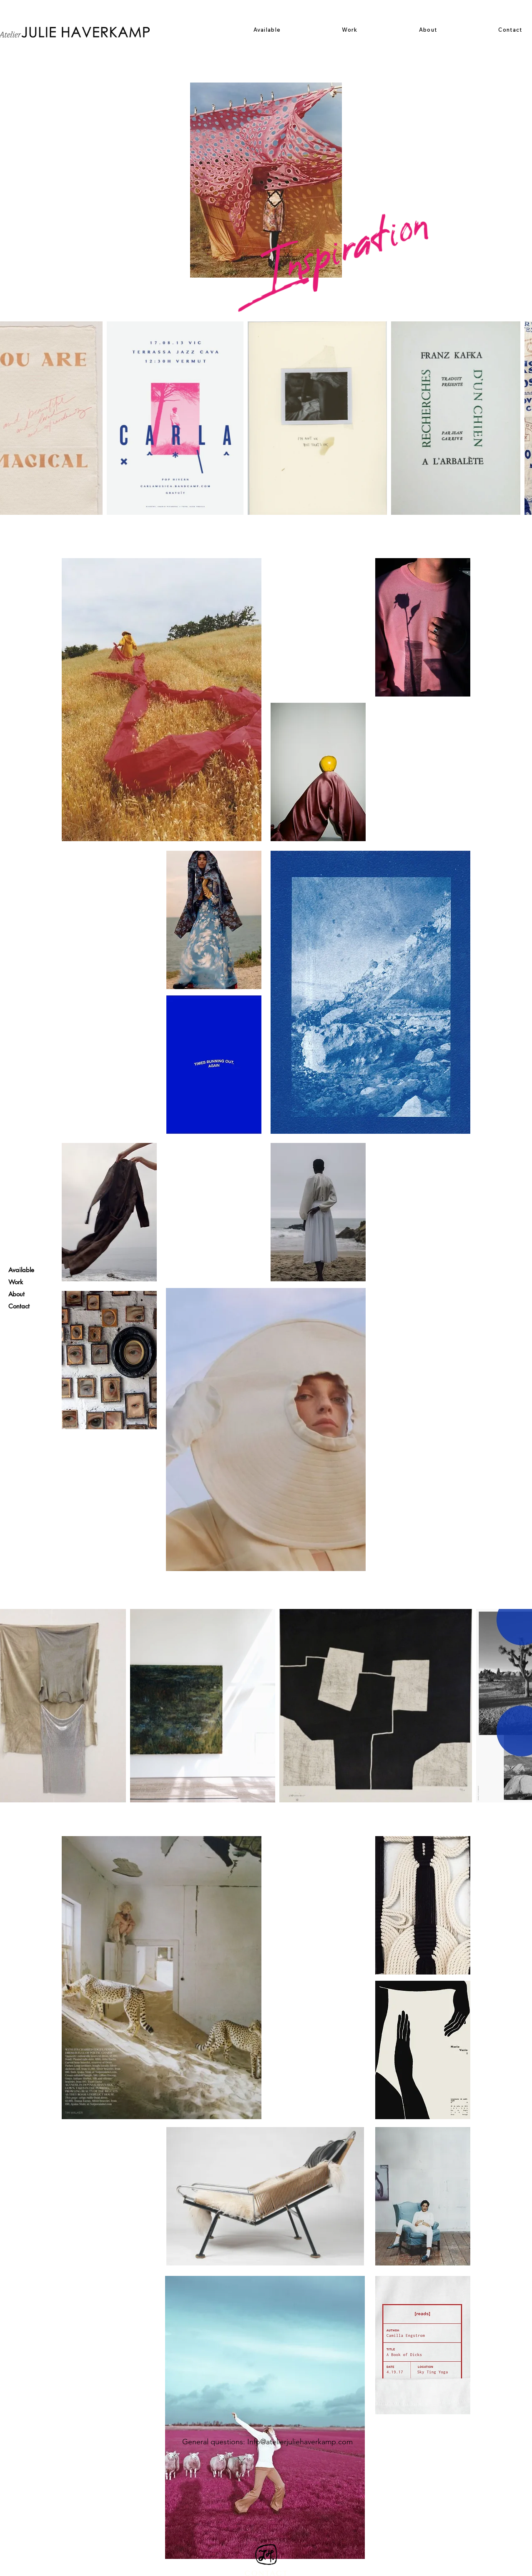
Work (15, 1282)
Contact (19, 1306)
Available (21, 1270)
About (16, 1294)
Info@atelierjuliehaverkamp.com (300, 2441)
